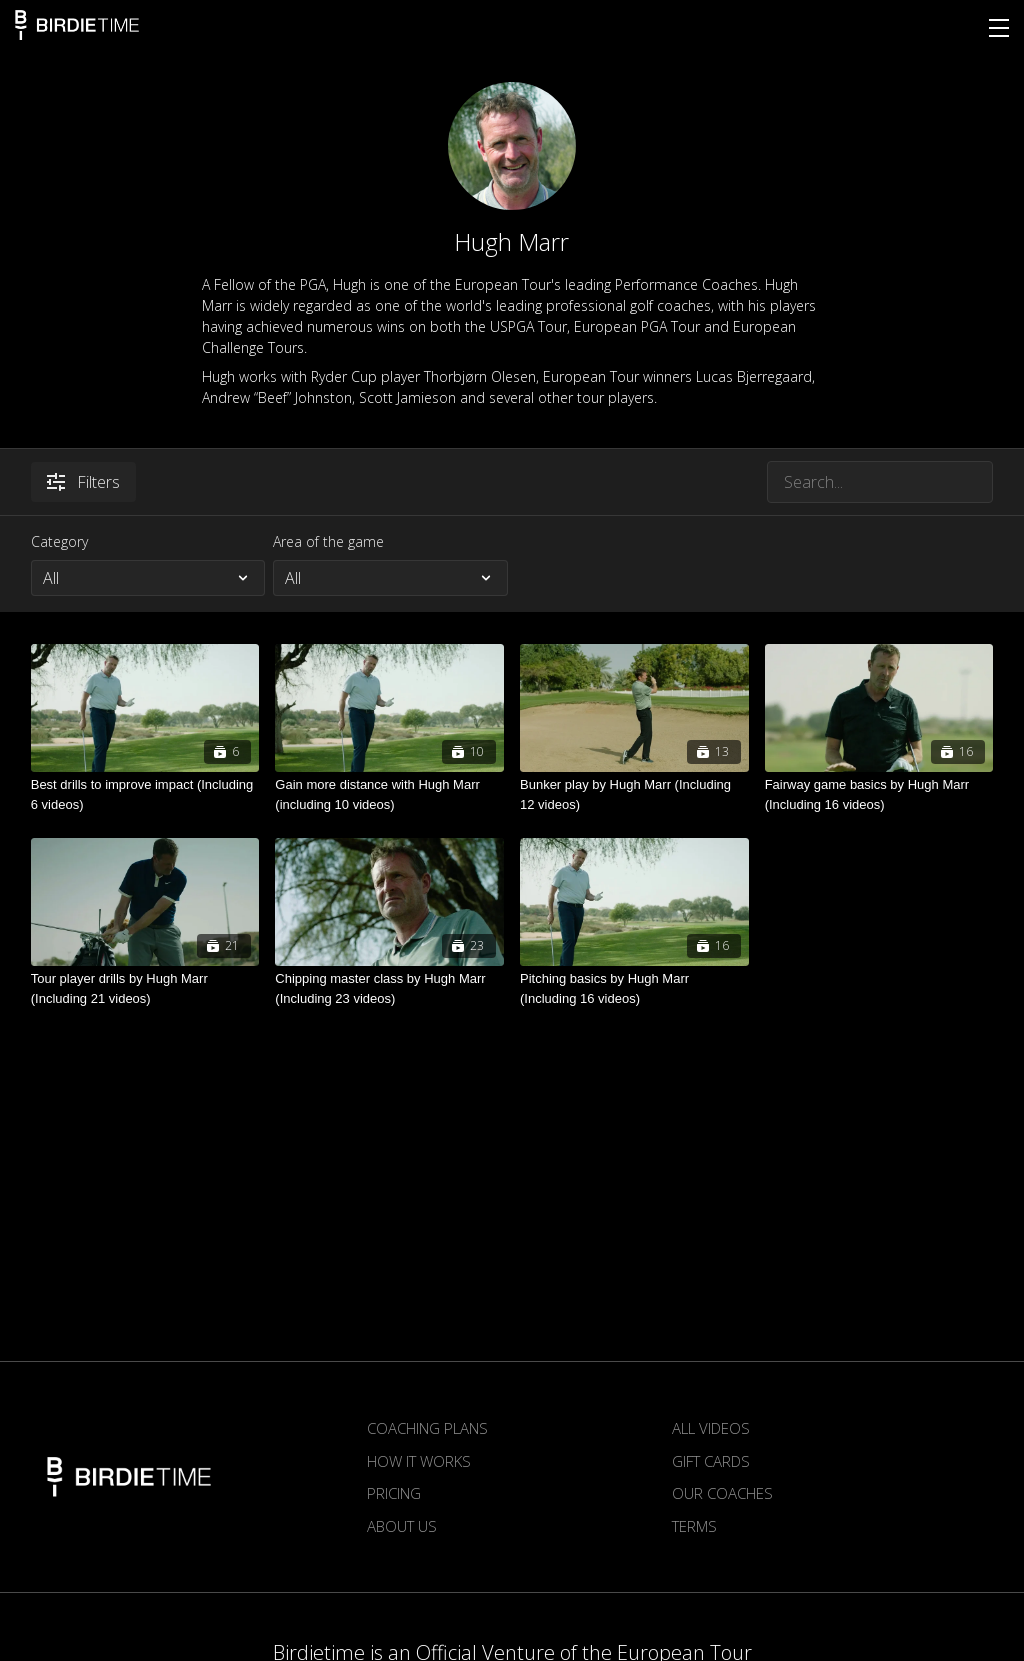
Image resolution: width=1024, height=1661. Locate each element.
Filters (83, 482)
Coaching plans (427, 1428)
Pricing (394, 1493)
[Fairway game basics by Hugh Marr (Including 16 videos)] (879, 794)
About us (402, 1526)
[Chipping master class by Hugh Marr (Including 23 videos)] (389, 988)
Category (59, 541)
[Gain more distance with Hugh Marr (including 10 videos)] (389, 794)
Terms (694, 1526)
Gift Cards (711, 1461)
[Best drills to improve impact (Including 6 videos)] (145, 794)
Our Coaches (722, 1493)
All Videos (711, 1428)
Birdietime (77, 25)
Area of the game (328, 541)
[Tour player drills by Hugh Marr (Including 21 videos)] (145, 988)
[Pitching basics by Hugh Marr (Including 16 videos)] (634, 988)
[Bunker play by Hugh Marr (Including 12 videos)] (634, 794)
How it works (419, 1461)
